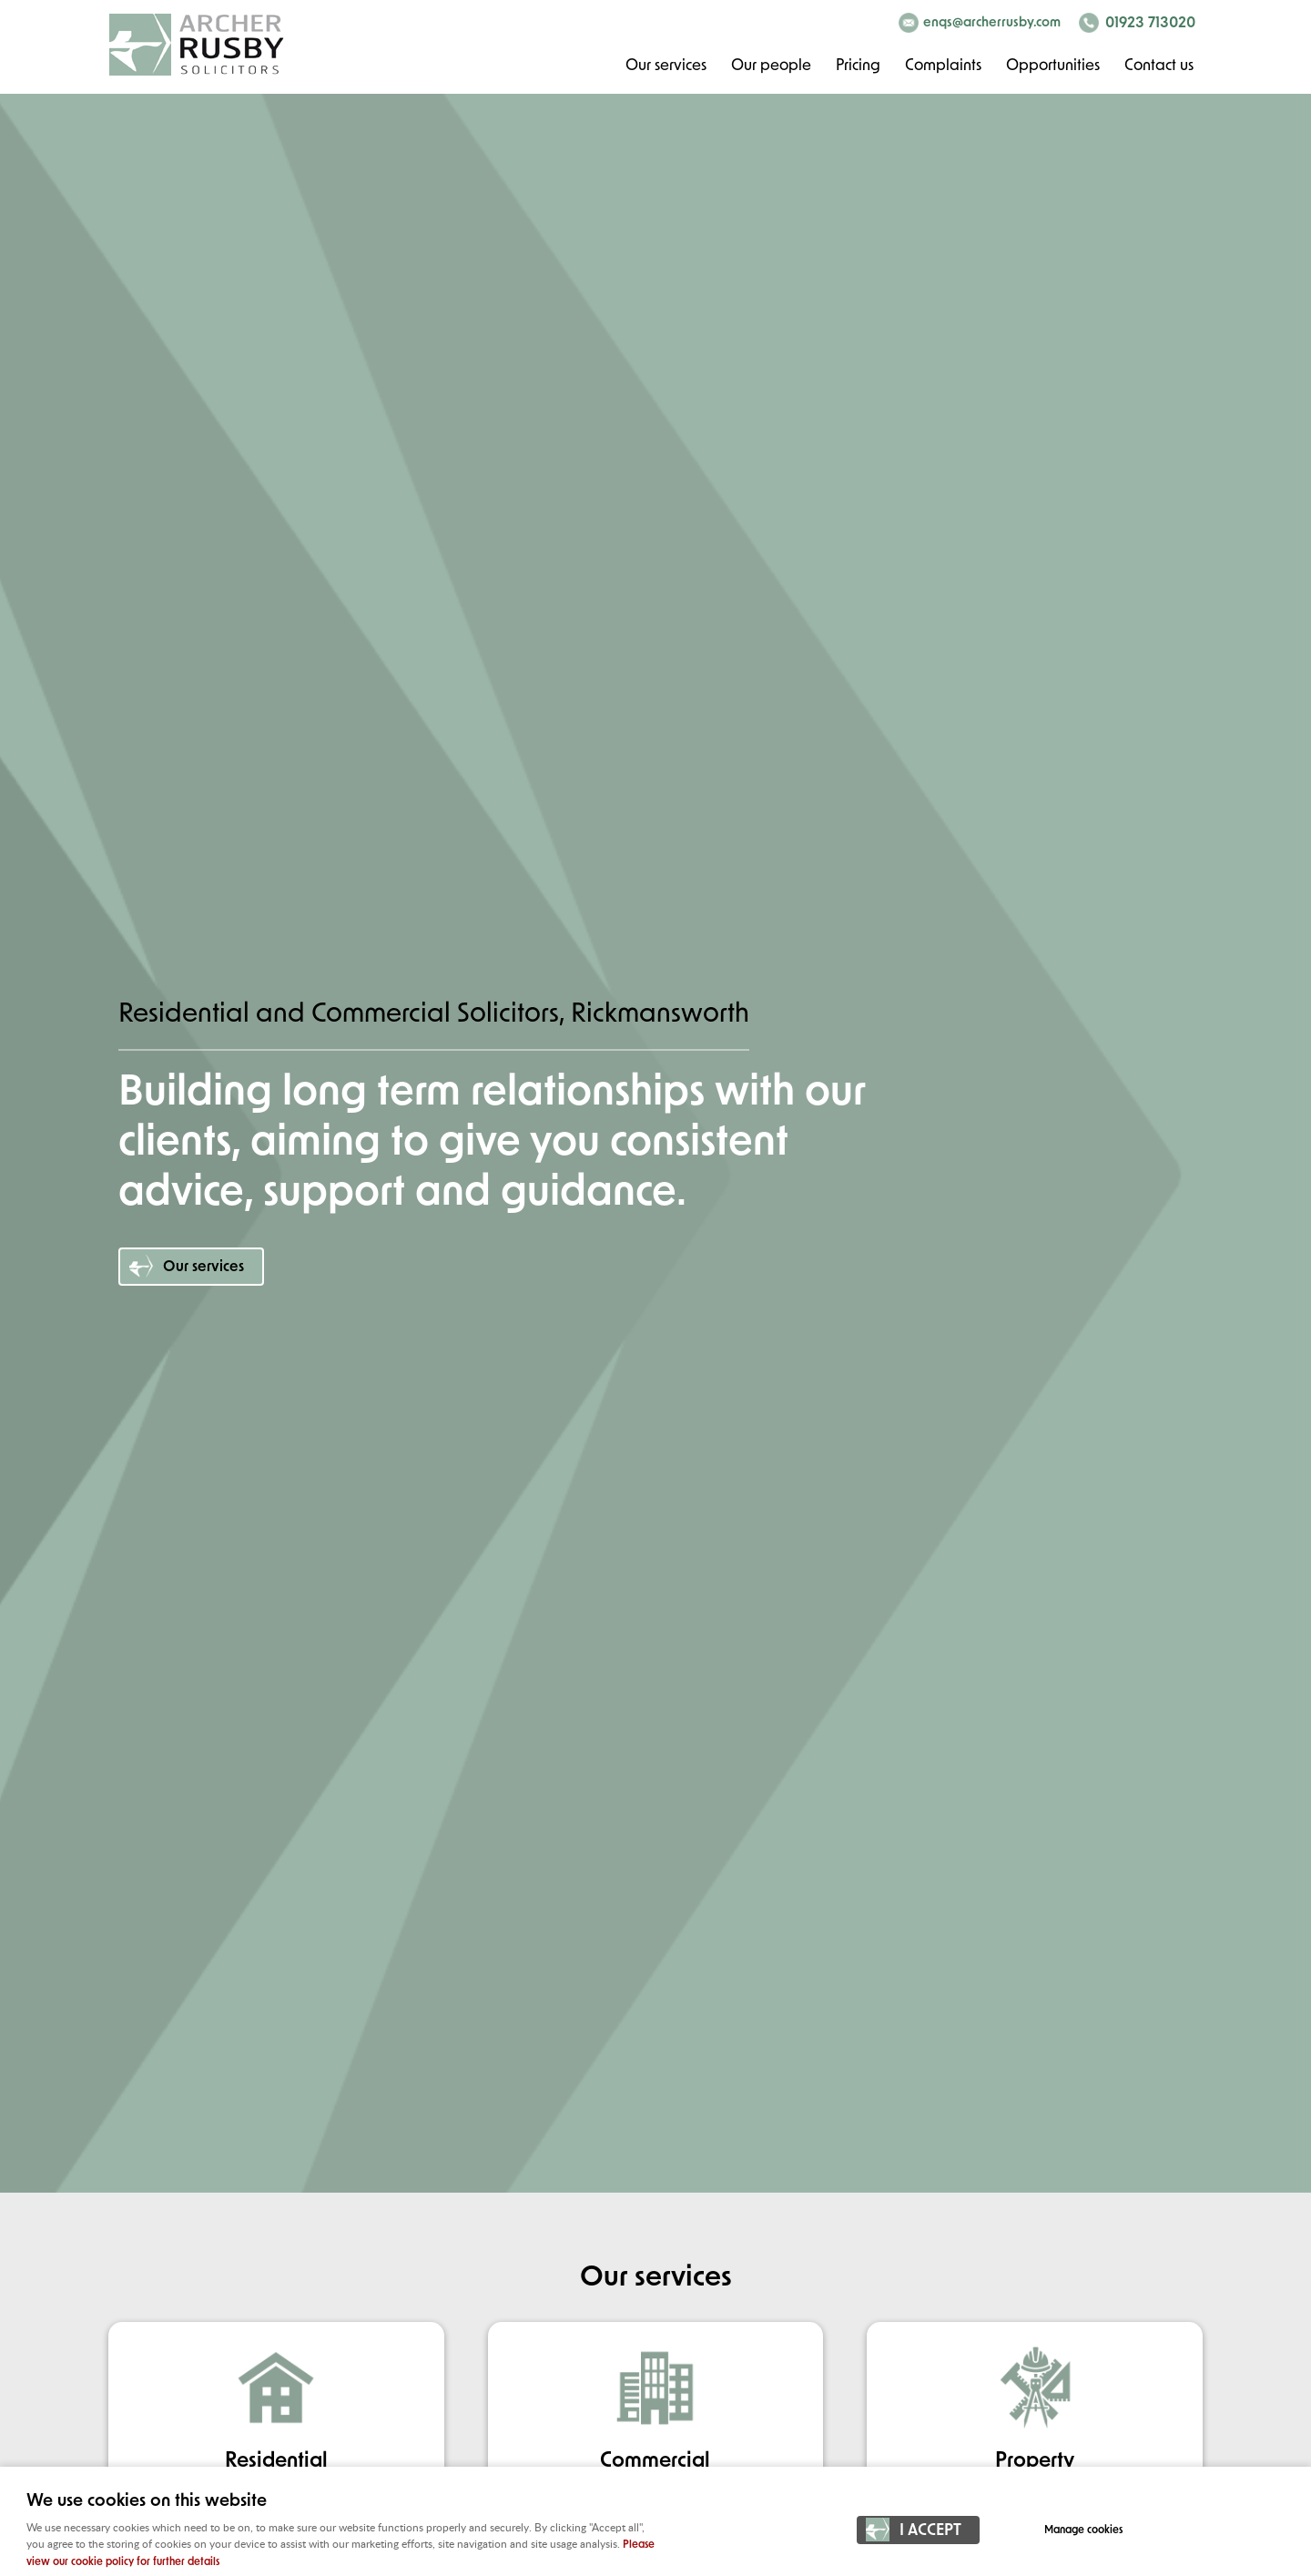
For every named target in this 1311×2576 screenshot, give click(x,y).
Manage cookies (1083, 2530)
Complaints (943, 66)
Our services (665, 66)
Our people (771, 66)
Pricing (858, 66)
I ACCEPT (930, 2531)
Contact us (1159, 66)
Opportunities (1053, 66)
